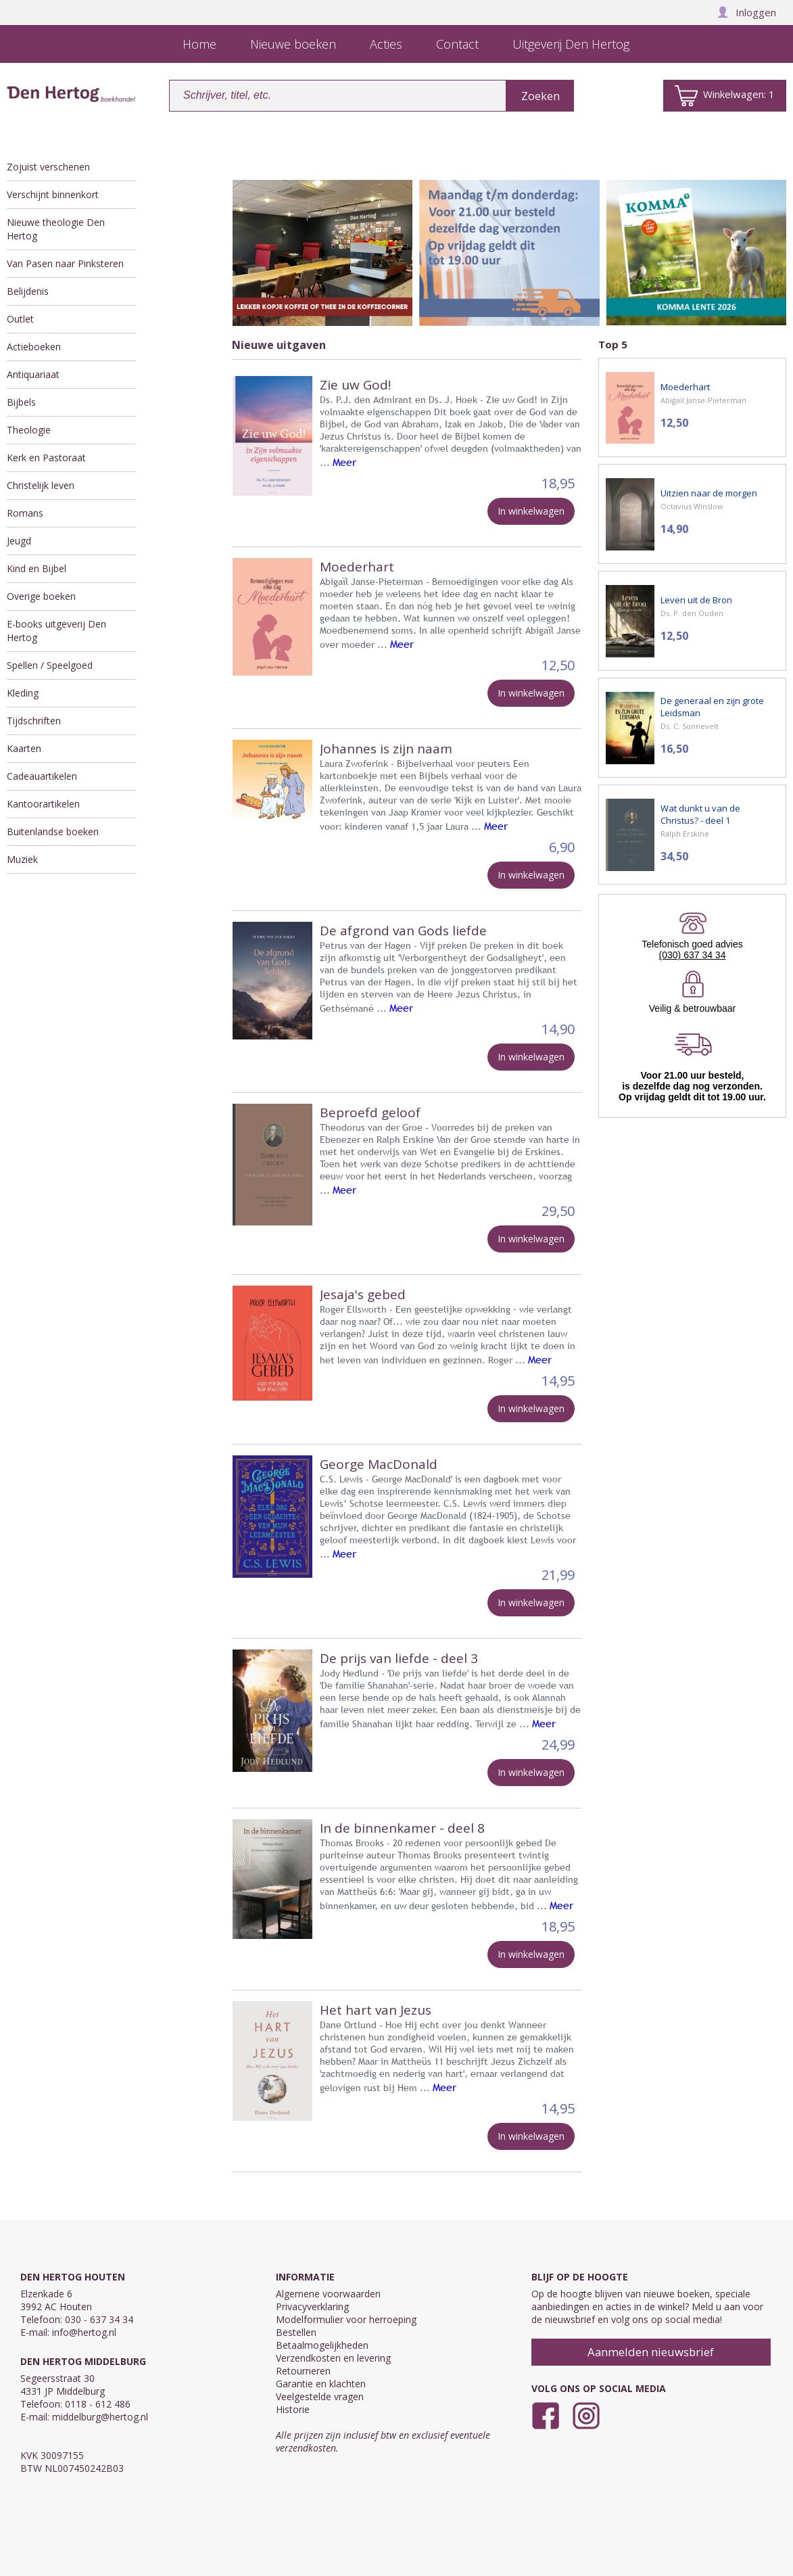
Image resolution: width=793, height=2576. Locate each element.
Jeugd (19, 540)
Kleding (23, 692)
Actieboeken (34, 346)
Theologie (29, 429)
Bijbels (21, 402)
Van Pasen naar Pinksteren (65, 263)
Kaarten (24, 748)
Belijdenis (28, 291)
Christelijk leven (40, 485)
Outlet (20, 318)
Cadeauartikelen (42, 776)
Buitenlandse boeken (53, 831)
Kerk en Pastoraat (46, 457)
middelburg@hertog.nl (100, 2416)
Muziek (22, 859)
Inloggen (746, 12)
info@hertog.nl (84, 2332)
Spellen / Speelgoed (50, 665)
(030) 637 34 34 (692, 955)
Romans (25, 513)
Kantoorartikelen (43, 803)
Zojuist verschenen (48, 166)
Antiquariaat (33, 374)
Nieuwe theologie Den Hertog (56, 229)
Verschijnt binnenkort (53, 194)
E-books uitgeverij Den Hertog (56, 630)
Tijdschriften (34, 720)
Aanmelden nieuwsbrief (650, 2352)
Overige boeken (41, 596)
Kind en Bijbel (36, 568)
